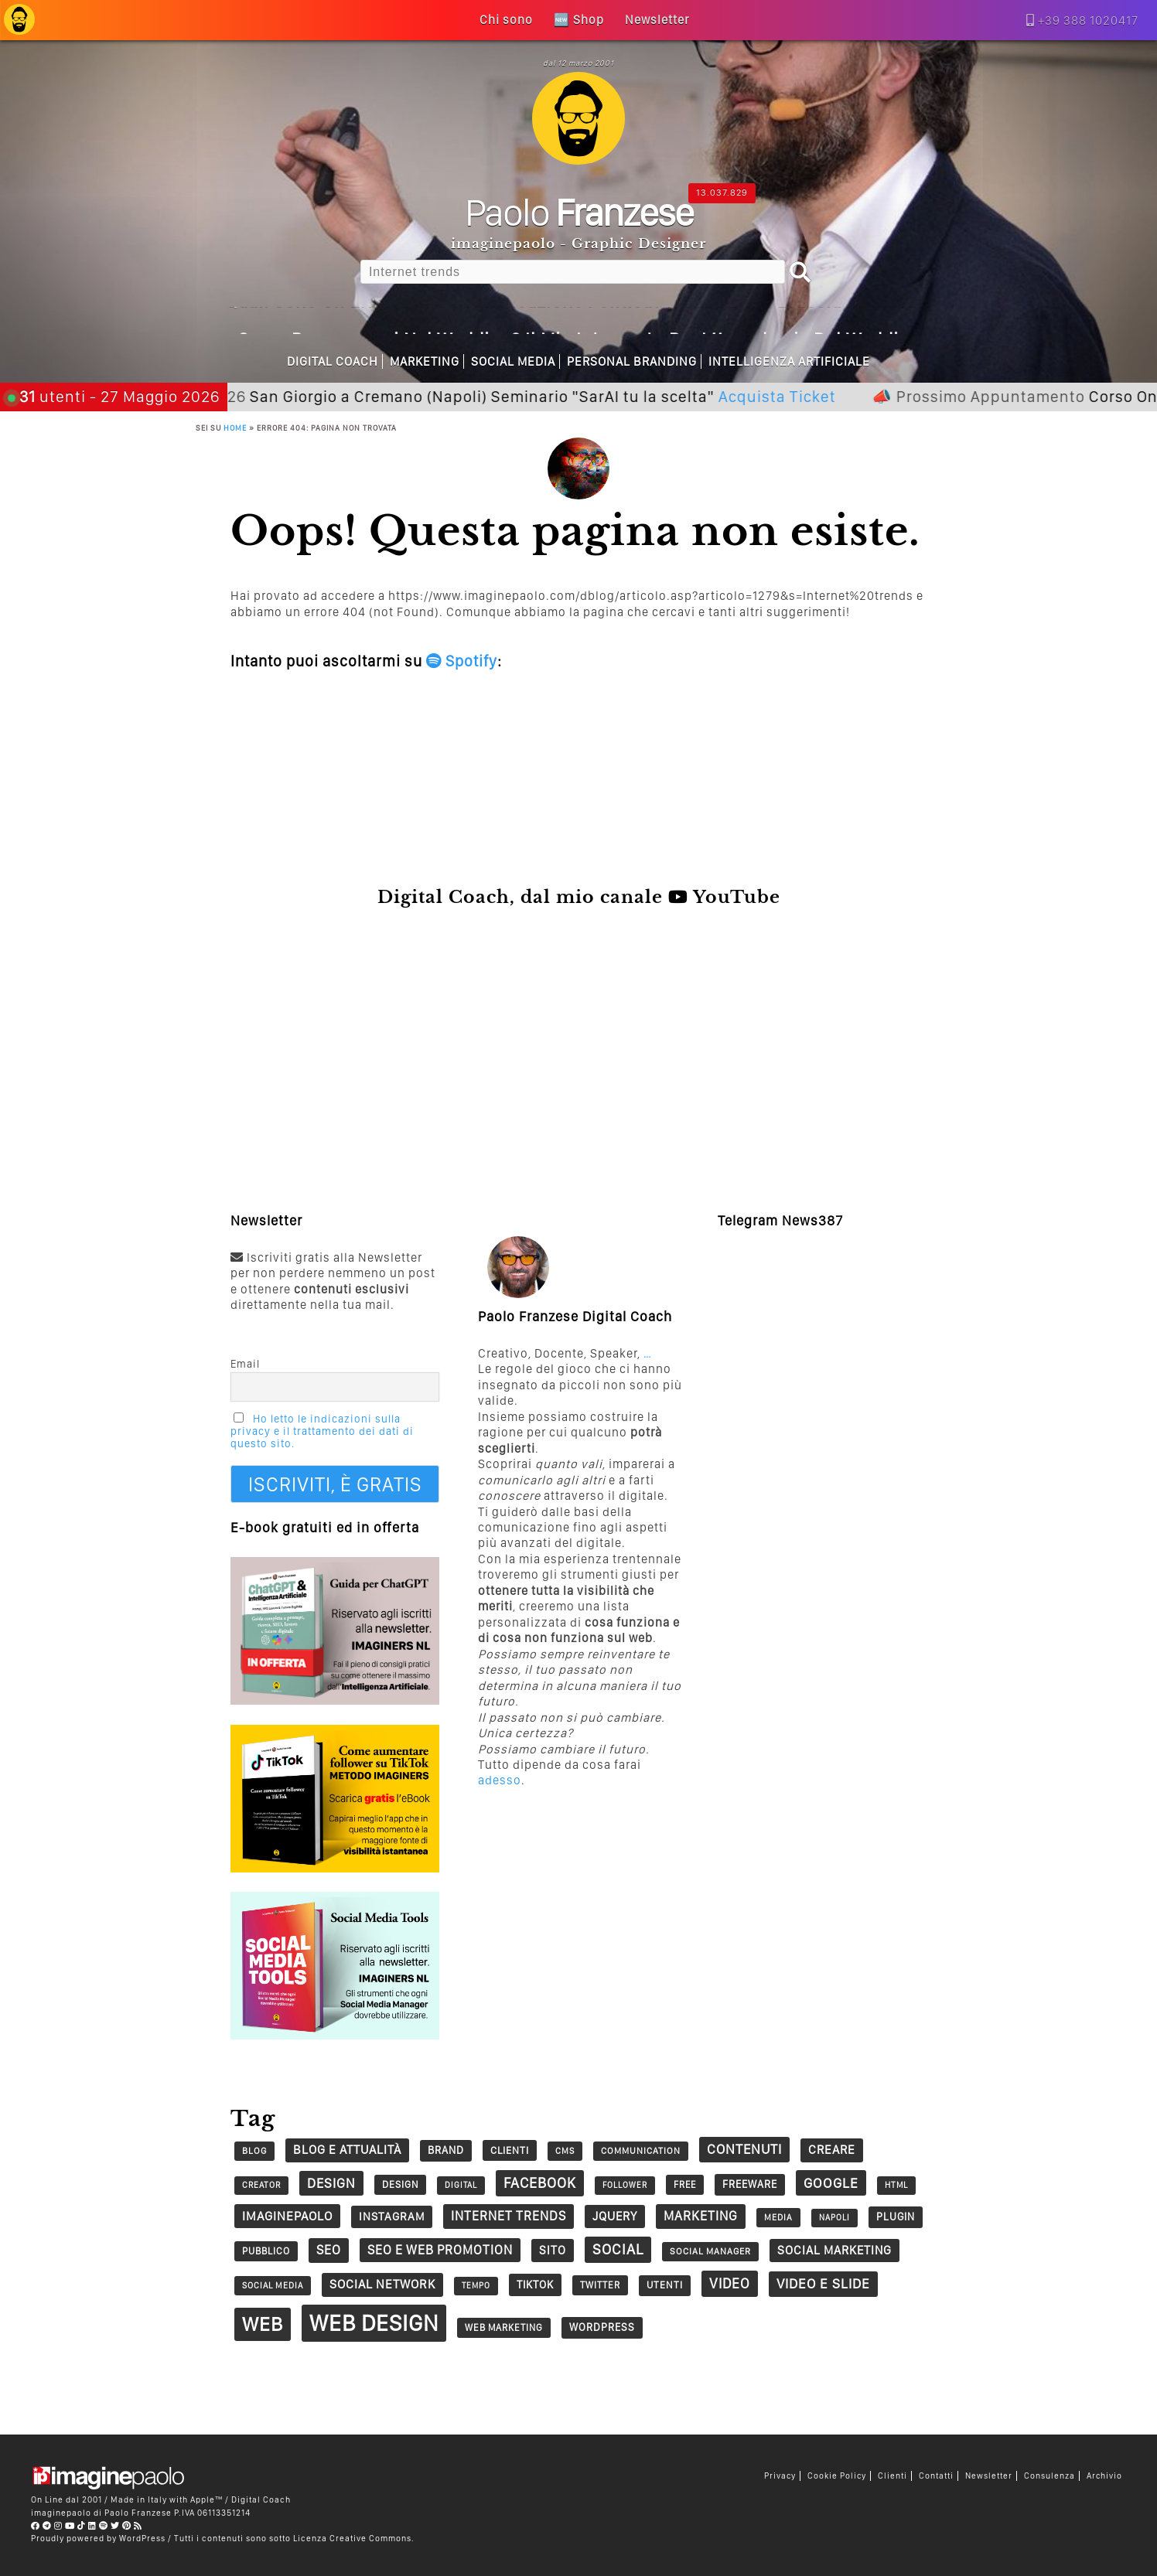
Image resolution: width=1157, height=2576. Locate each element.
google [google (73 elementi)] (831, 2183)
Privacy (780, 2476)
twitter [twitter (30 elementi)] (600, 2285)
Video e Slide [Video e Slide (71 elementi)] (823, 2283)
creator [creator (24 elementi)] (261, 2185)
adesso (499, 1780)
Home (235, 427)
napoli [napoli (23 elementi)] (834, 2218)
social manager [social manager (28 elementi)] (710, 2251)
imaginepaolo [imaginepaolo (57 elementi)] (287, 2215)
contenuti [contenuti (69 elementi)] (744, 2149)
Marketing (424, 361)
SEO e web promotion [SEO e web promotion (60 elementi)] (440, 2249)
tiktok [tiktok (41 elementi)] (535, 2284)
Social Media (513, 361)
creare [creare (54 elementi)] (831, 2149)
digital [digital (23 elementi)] (461, 2185)
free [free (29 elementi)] (685, 2184)
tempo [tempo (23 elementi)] (476, 2286)
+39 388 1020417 (1088, 20)
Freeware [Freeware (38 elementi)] (749, 2184)
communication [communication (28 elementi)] (641, 2150)
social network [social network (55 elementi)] (382, 2284)
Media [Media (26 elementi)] (778, 2217)
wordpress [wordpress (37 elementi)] (602, 2327)
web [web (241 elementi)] (262, 2324)
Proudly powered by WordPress (98, 2538)
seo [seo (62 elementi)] (328, 2249)
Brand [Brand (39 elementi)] (446, 2150)
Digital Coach (332, 361)
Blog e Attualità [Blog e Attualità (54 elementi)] (347, 2149)
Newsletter (988, 2476)
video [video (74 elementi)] (729, 2283)
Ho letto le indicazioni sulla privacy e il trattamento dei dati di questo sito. (322, 1431)
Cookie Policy (836, 2476)
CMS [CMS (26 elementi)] (565, 2150)
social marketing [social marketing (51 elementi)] (834, 2250)
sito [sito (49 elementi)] (552, 2250)
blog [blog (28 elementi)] (254, 2150)
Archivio (1104, 2476)
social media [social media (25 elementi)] (272, 2285)
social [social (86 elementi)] (617, 2249)
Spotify (461, 661)
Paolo (579, 212)
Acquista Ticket (852, 396)
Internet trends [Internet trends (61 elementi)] (508, 2215)
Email (245, 1364)
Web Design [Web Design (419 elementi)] (374, 2322)
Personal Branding (632, 361)
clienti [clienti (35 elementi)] (509, 2150)
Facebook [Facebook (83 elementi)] (539, 2183)
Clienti (892, 2476)
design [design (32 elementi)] (400, 2184)
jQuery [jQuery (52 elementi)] (614, 2216)
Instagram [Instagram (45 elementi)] (392, 2216)
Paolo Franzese (138, 2512)
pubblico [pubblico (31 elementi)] (266, 2251)
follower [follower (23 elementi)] (624, 2185)
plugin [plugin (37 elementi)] (895, 2216)
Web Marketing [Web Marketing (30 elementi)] (504, 2327)
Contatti (936, 2476)
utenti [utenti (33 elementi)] (665, 2285)
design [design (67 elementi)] (331, 2183)
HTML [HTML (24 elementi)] (896, 2185)
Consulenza (1049, 2476)
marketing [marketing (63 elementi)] (701, 2215)
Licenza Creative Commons (352, 2538)
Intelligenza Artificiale (789, 361)
